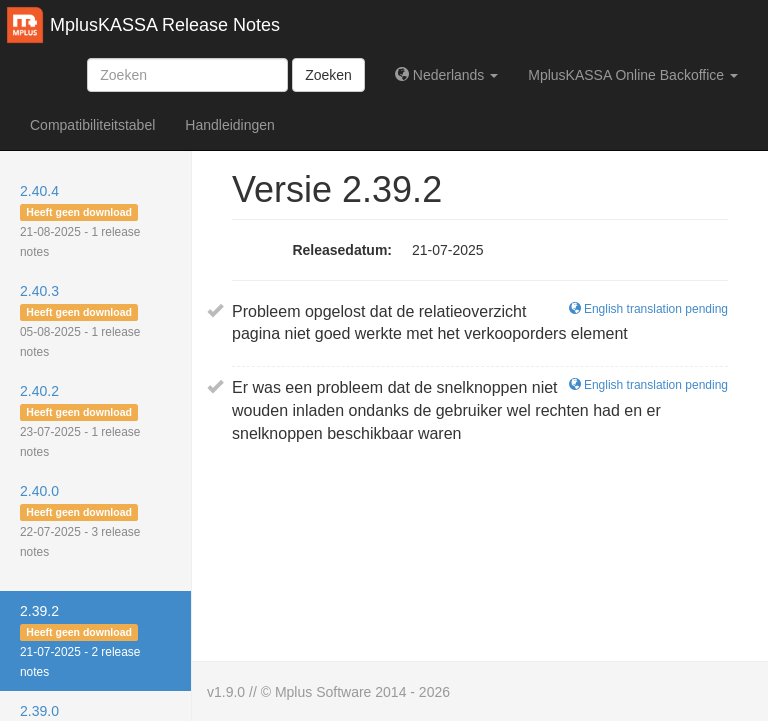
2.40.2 (80, 421)
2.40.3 (80, 321)
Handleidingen (230, 125)
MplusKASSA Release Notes (165, 25)
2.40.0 (80, 521)
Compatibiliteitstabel (92, 125)
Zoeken (328, 75)
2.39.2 (80, 641)
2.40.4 (80, 221)
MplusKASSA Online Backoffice (633, 75)
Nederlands (446, 75)
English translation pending (648, 309)
